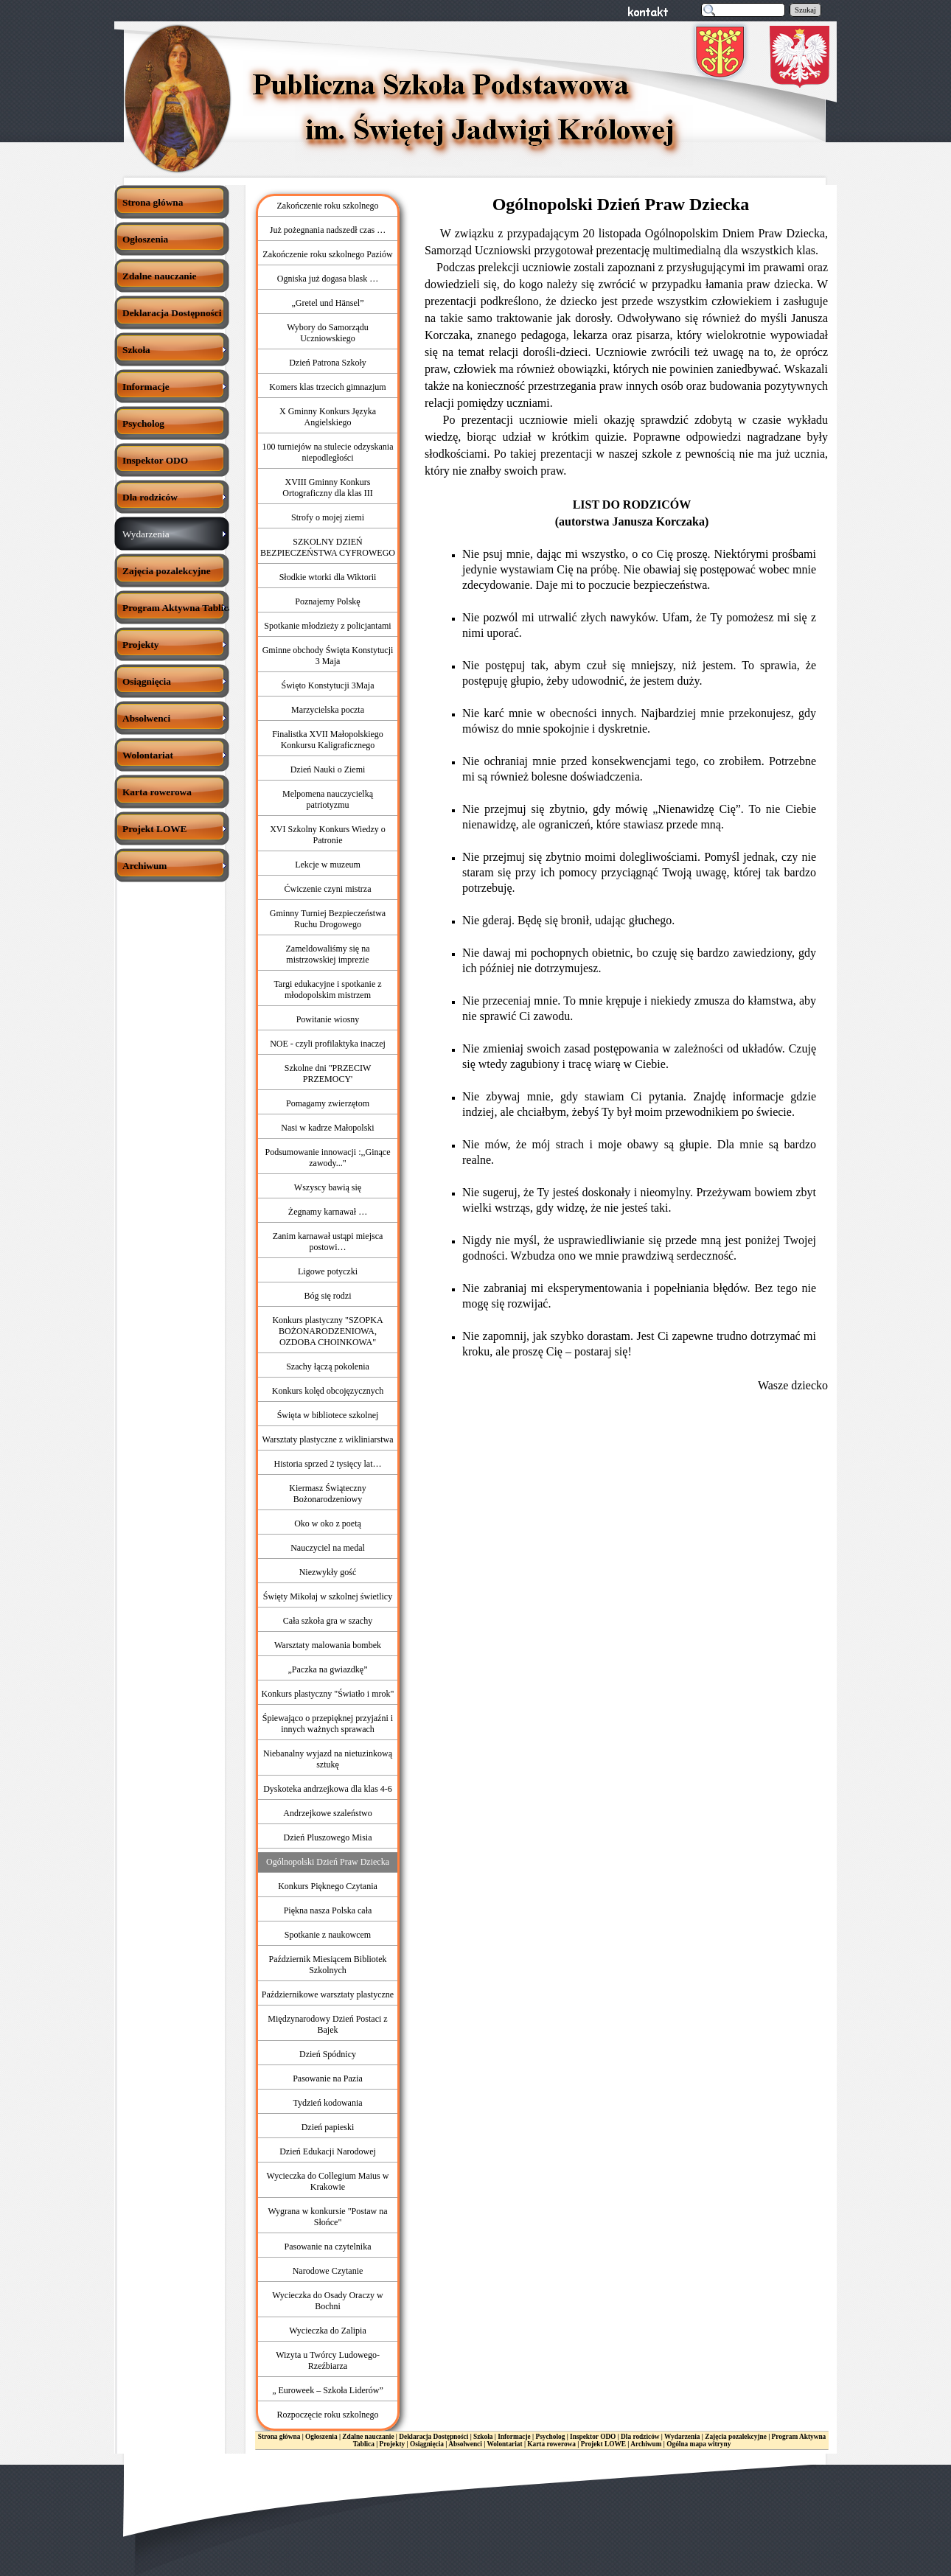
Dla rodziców (640, 2436)
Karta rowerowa (551, 2444)
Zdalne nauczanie (368, 2436)
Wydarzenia (682, 2436)
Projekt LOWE (603, 2444)
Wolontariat (504, 2444)
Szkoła (482, 2436)
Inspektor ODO (593, 2436)
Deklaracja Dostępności (433, 2436)
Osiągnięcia (427, 2444)
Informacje (514, 2436)
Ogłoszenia (321, 2436)
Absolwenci (465, 2444)
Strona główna (279, 2436)
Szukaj (805, 10)
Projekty (392, 2444)
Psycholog (550, 2436)
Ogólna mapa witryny (698, 2444)
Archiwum (645, 2444)
